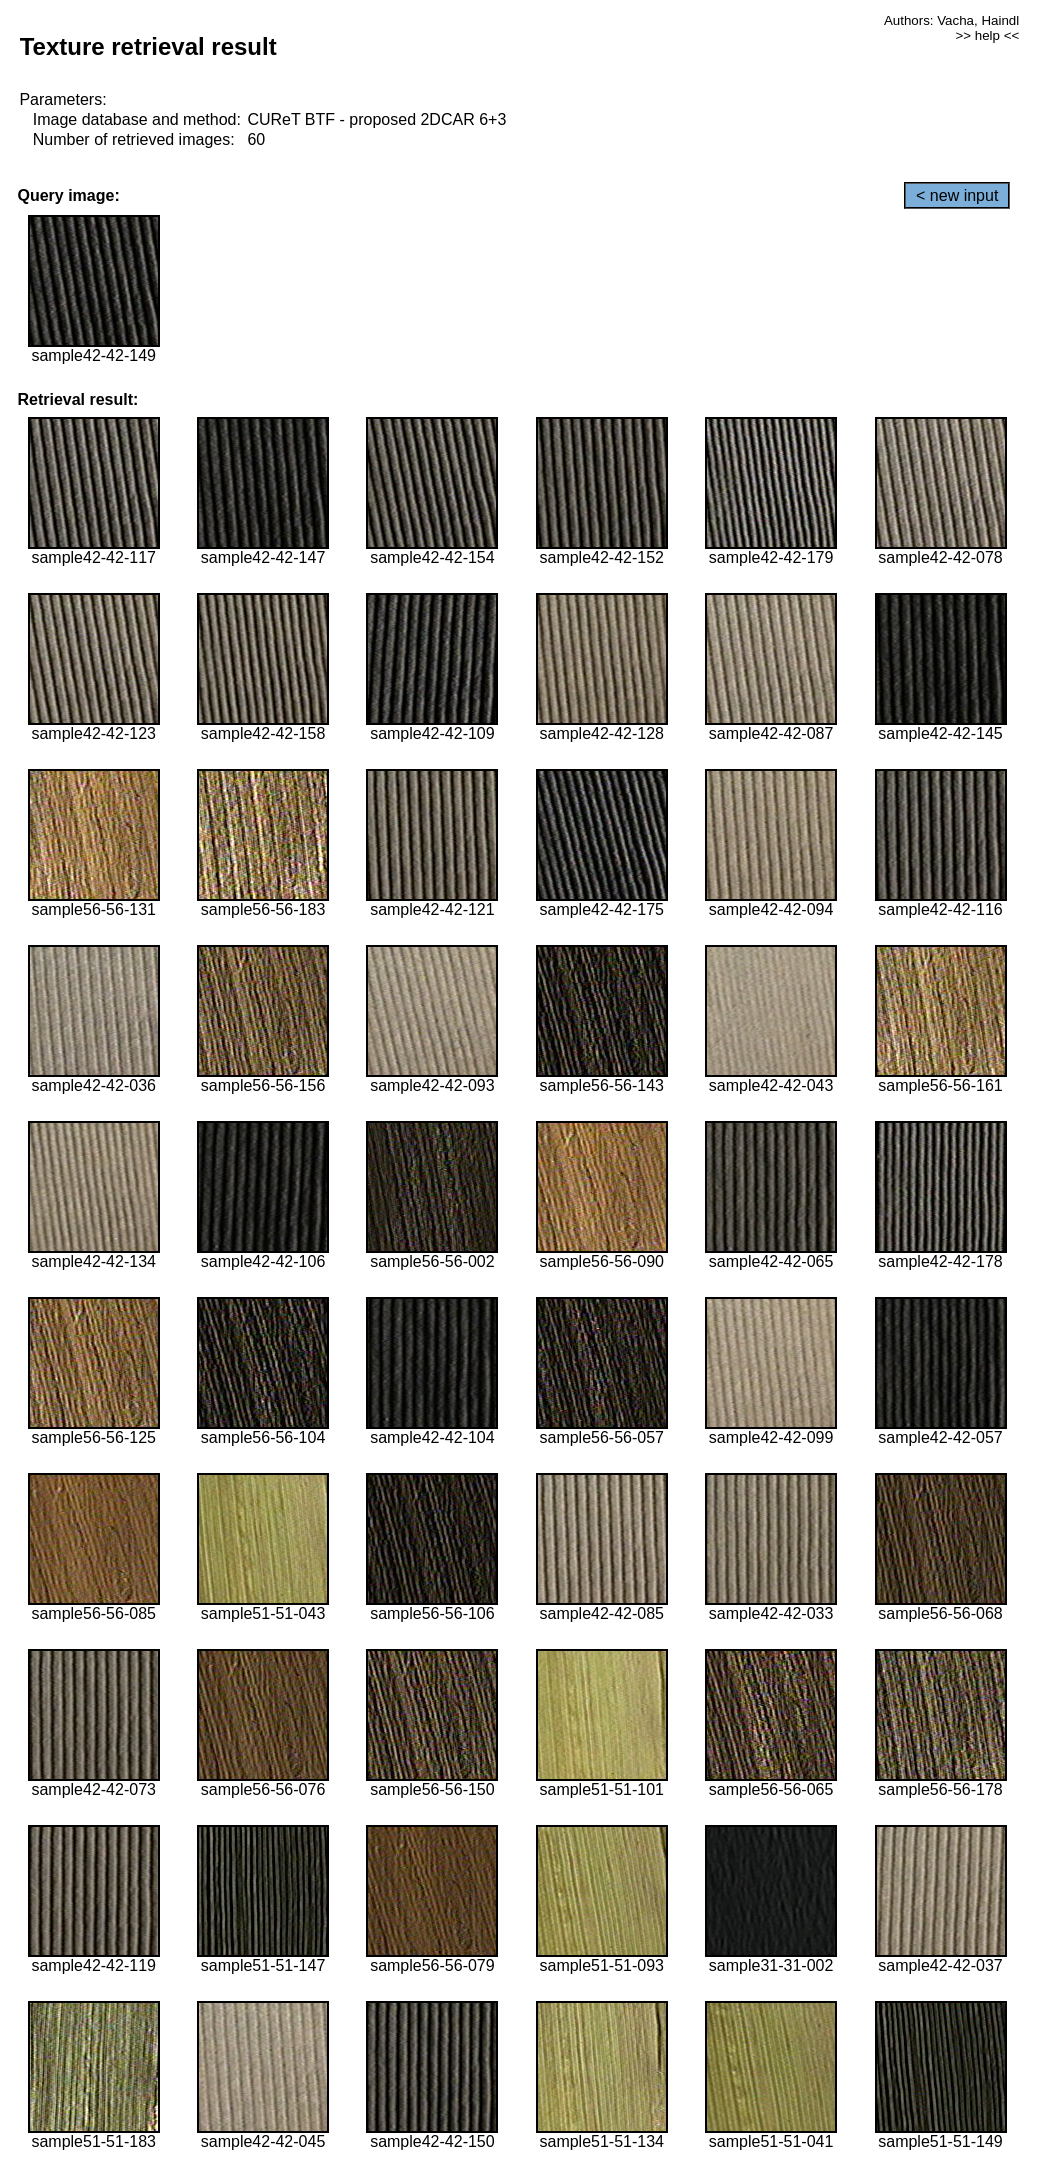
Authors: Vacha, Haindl (951, 20)
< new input (957, 195)
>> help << (987, 35)
